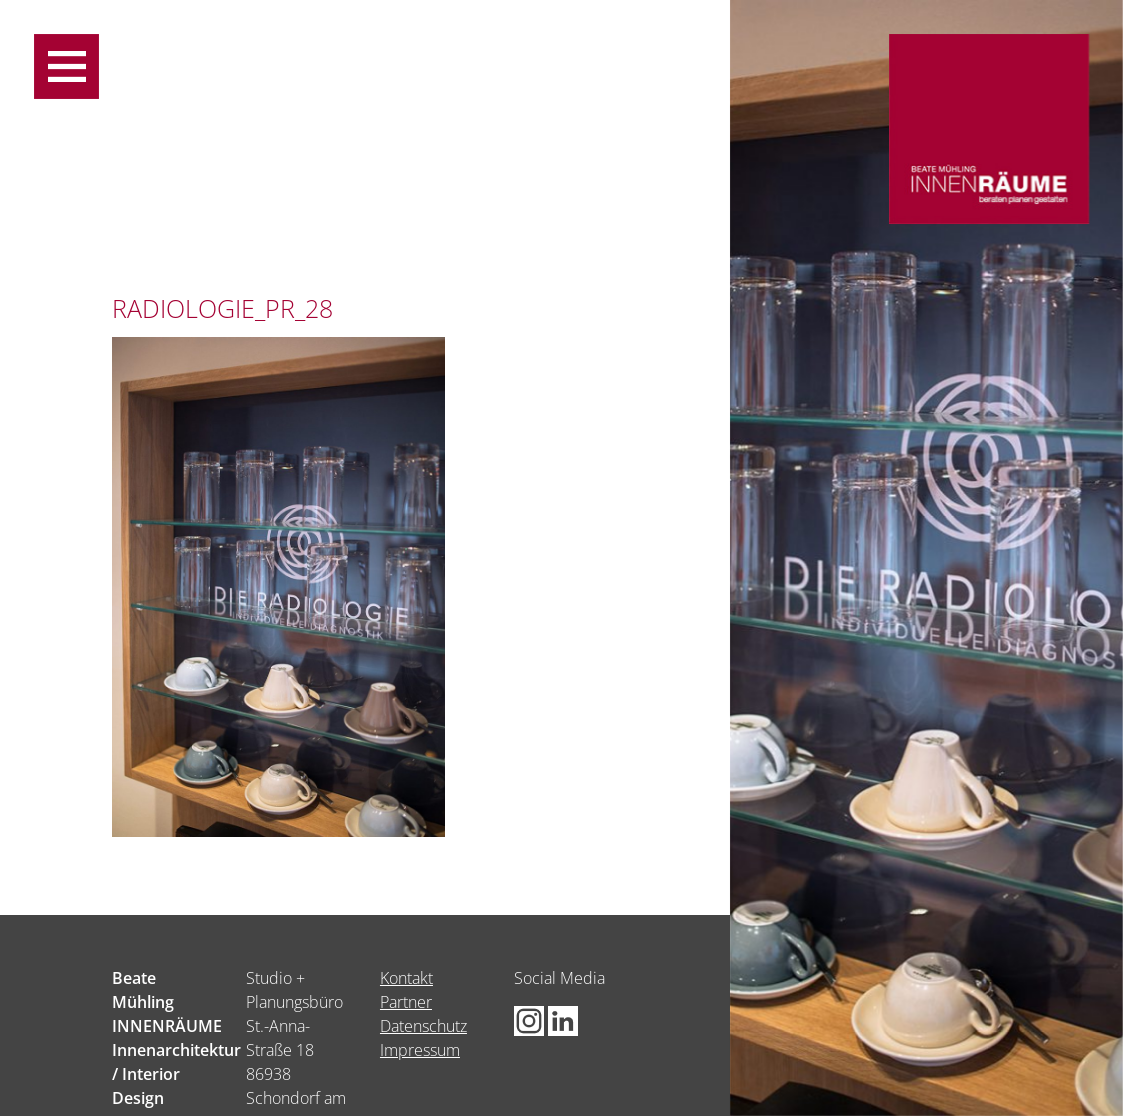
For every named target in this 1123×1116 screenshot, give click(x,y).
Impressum (420, 1050)
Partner (406, 1002)
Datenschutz (423, 1026)
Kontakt (406, 978)
